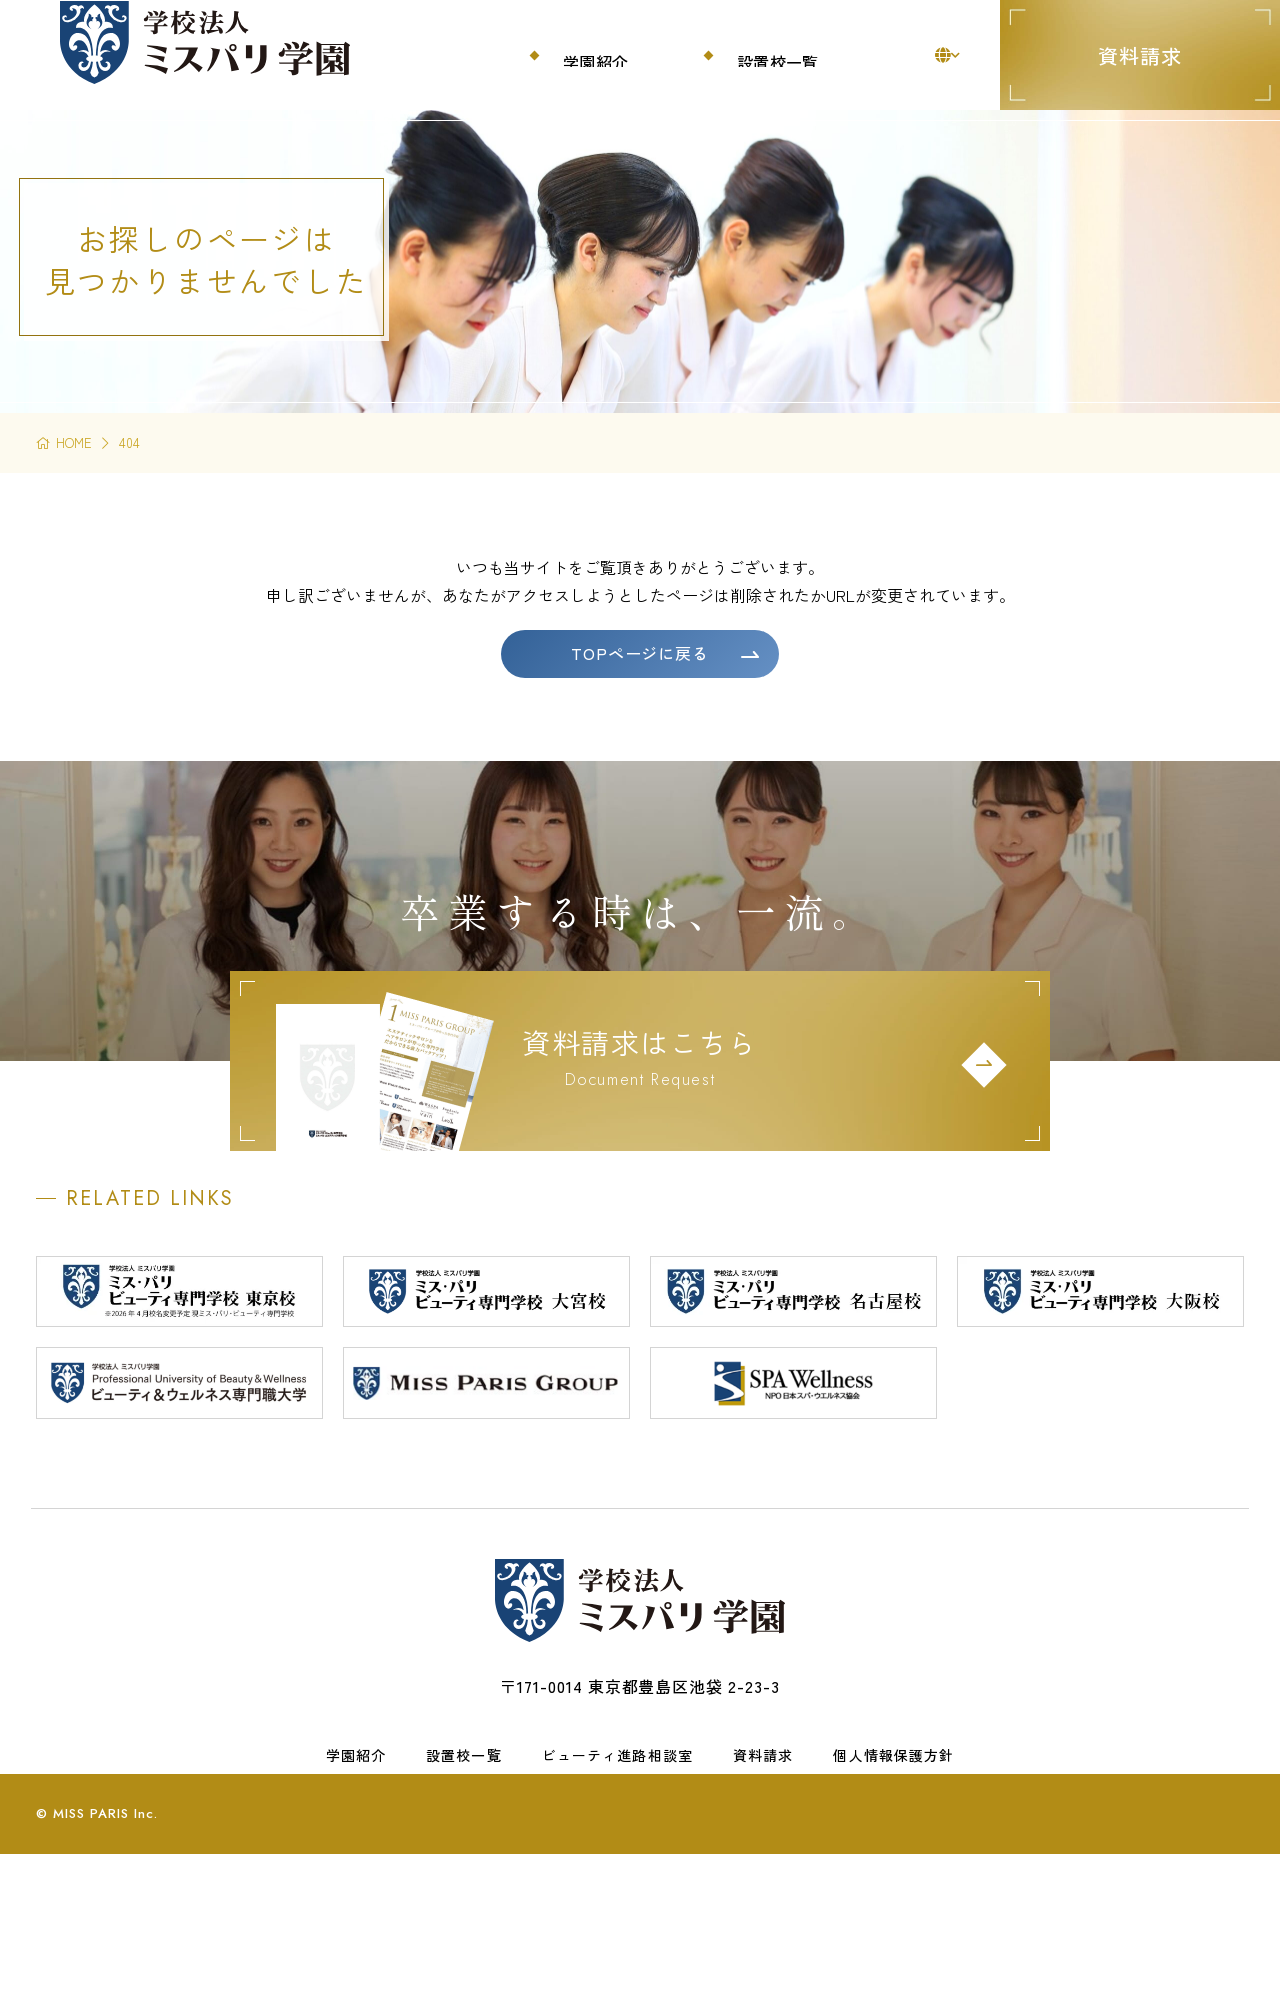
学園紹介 (356, 1864)
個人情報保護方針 (893, 1864)
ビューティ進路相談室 (617, 1864)
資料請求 (1140, 55)
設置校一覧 (464, 1864)
